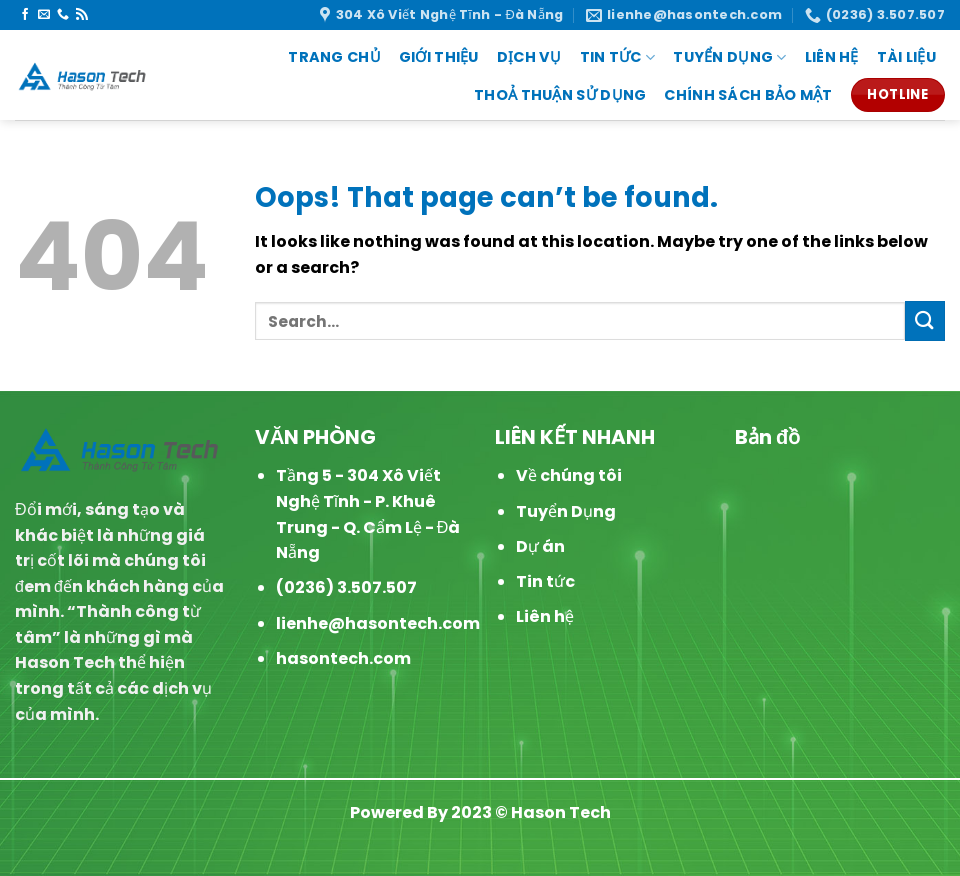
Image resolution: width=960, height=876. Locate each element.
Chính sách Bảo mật (748, 95)
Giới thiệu (439, 57)
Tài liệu (906, 57)
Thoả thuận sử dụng (560, 95)
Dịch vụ (529, 57)
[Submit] (925, 320)
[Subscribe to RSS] (82, 15)
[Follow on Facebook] (25, 15)
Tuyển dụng (729, 57)
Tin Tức (618, 57)
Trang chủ (334, 57)
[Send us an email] (44, 15)
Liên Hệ (832, 57)
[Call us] (63, 15)
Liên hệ (545, 616)
